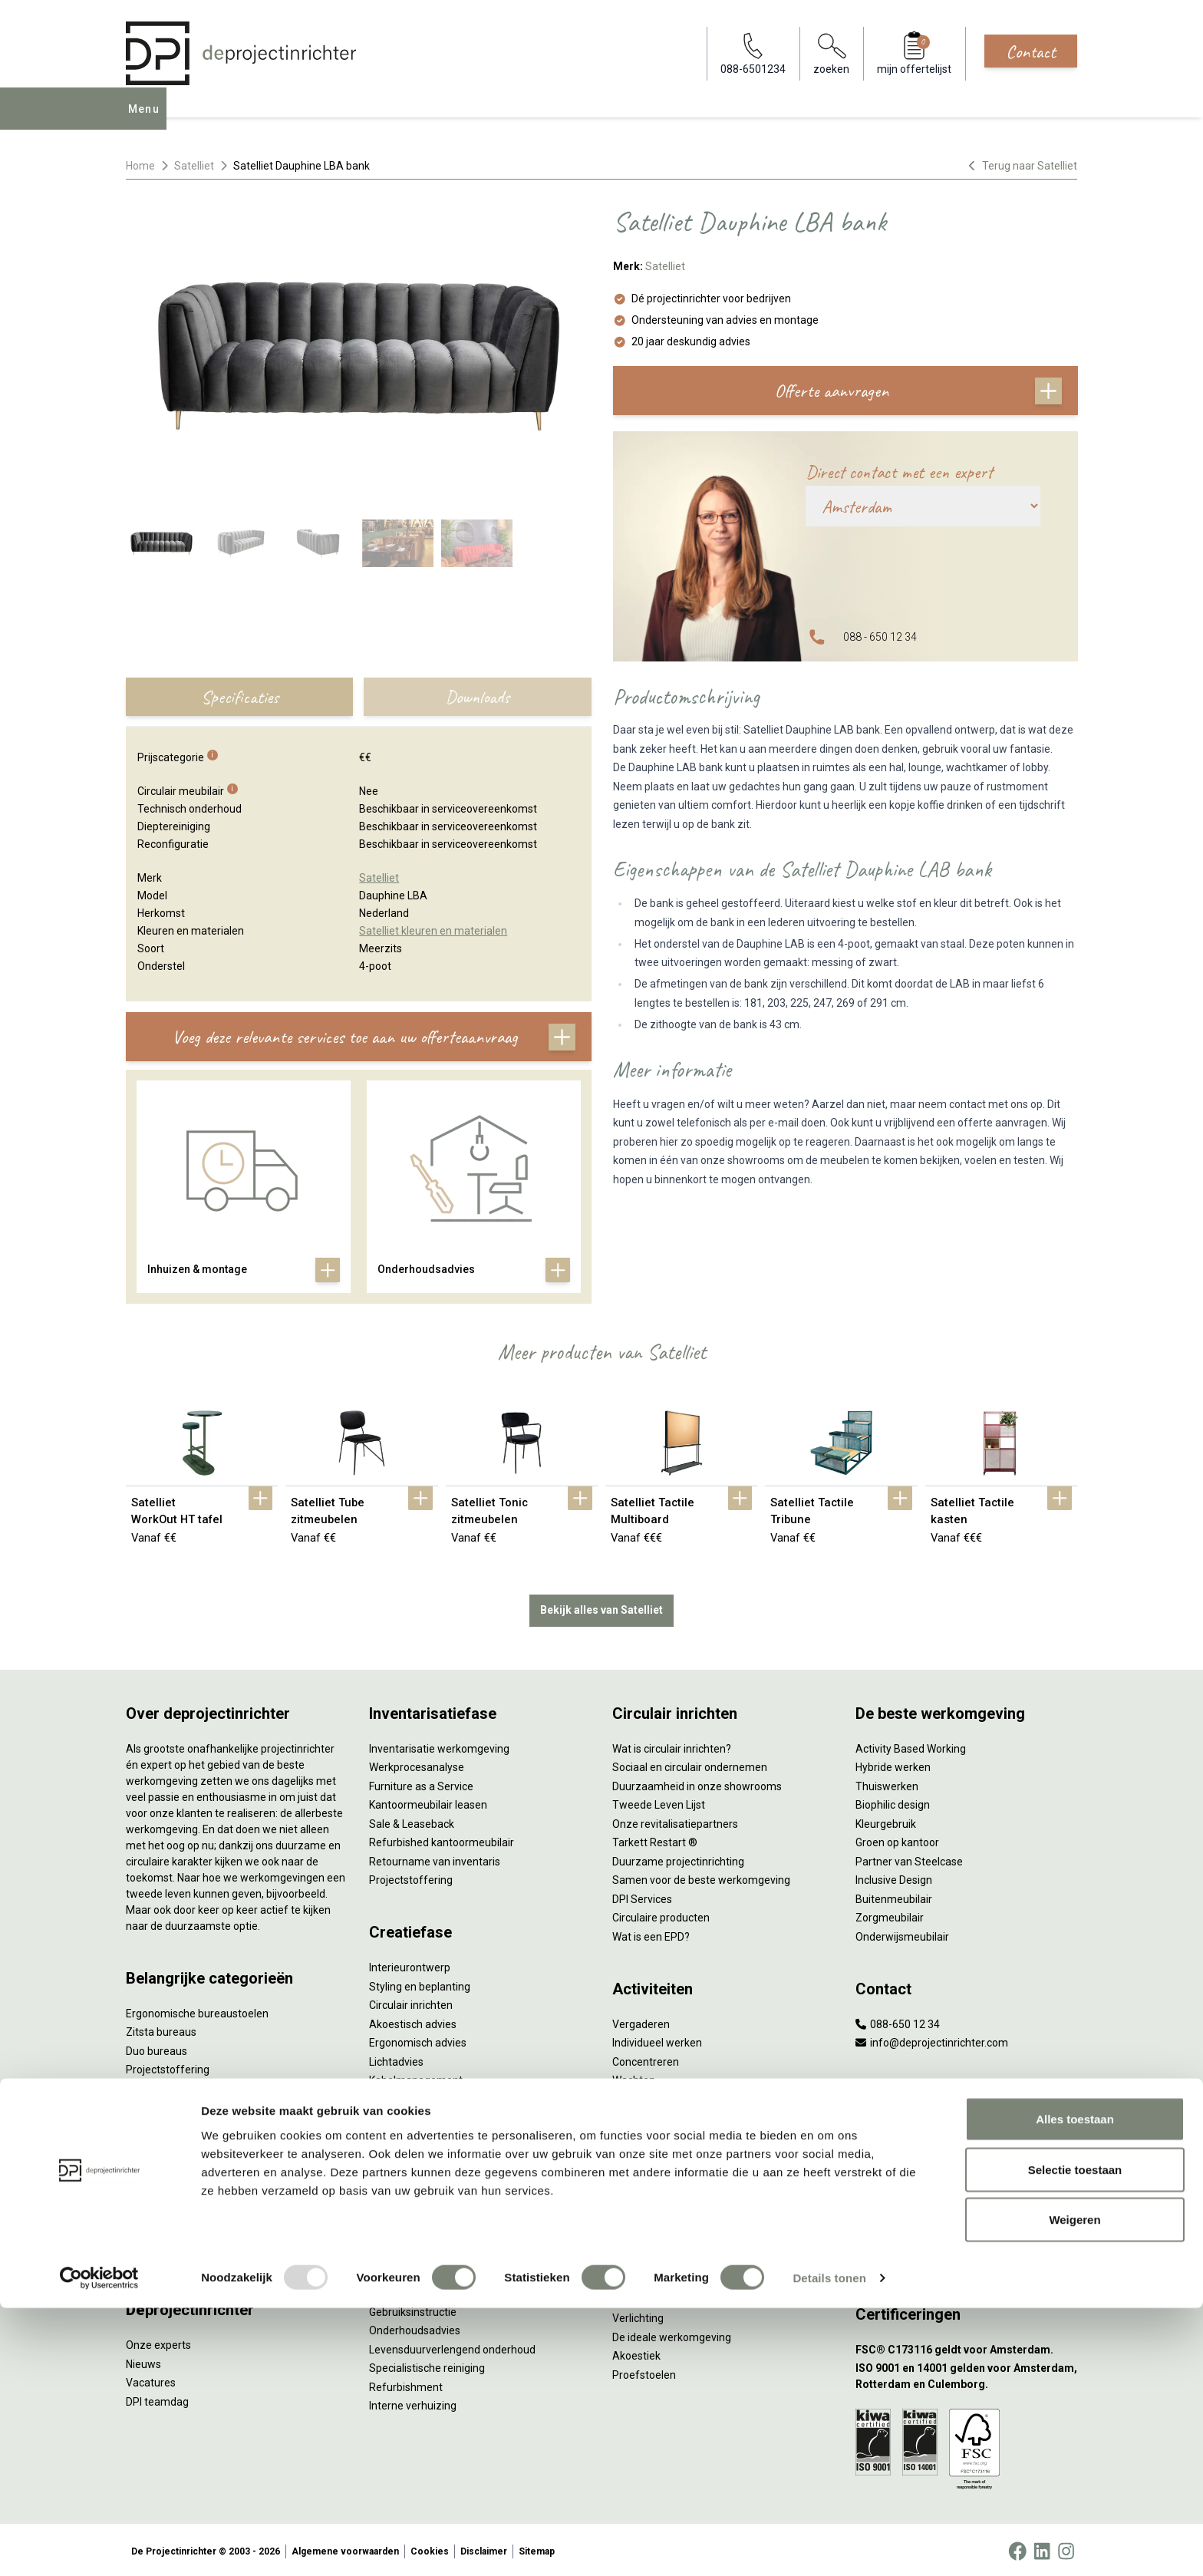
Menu (148, 120)
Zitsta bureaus (161, 2029)
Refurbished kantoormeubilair (441, 1839)
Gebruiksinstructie (412, 2309)
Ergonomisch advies (417, 2039)
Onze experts (158, 2342)
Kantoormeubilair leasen (428, 1802)
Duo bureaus (156, 2048)
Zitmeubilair (155, 2104)
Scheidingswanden (172, 2142)
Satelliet (194, 166)
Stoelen (144, 2161)
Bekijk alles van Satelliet (601, 1607)
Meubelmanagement (420, 2221)
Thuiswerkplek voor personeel (441, 2184)
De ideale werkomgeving (671, 2334)
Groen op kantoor (897, 1839)
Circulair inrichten (411, 2002)
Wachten (633, 2077)
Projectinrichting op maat (673, 2134)
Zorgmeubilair (889, 1914)
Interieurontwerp (409, 1964)
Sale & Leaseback (411, 1821)
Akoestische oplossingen (186, 2086)
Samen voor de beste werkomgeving (701, 1877)
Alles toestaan (1075, 2386)
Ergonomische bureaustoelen (197, 2010)
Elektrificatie (156, 2236)
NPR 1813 (636, 2297)
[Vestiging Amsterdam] (966, 2127)
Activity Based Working (910, 1746)
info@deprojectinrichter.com (931, 2039)
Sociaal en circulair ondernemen (689, 1764)
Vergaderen (641, 2021)
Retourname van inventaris (434, 1858)
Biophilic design (892, 1802)
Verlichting (151, 2198)
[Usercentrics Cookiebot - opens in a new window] (99, 2546)
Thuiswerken (886, 1783)
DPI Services (399, 2202)
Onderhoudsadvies (414, 2327)
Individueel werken (657, 2039)
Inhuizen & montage (417, 2165)
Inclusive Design (893, 1877)
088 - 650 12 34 (880, 637)
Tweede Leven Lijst (658, 1802)
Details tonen (829, 2545)
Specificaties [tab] (240, 696)
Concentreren (645, 2059)
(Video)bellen (644, 2096)
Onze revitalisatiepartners (675, 1821)
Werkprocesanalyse (416, 1764)
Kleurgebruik (885, 1821)
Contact (1031, 51)
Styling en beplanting (419, 1983)
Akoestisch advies (412, 2021)
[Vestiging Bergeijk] (966, 2203)
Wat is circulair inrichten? (671, 1746)
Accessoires (155, 2254)
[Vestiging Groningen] (966, 2240)
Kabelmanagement (416, 2077)
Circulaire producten (661, 1914)
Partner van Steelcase (909, 1858)
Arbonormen (643, 2277)
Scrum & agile (645, 2115)
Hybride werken (893, 1764)
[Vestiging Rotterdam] (966, 2165)
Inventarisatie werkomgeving (439, 1746)
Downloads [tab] (477, 696)
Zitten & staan (646, 2240)
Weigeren (1074, 2487)
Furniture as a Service (421, 1783)
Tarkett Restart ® (654, 1839)
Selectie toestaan (1075, 2437)
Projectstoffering (167, 2066)
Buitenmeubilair (893, 1896)
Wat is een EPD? (651, 1934)
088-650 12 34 (897, 2021)
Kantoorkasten (161, 2123)
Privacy (630, 2259)
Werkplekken (157, 2217)
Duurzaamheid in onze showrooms (697, 1783)
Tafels (141, 2179)
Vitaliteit (632, 2221)
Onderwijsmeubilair (902, 1934)
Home (140, 166)
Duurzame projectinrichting (678, 1858)
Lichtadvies (396, 2059)
